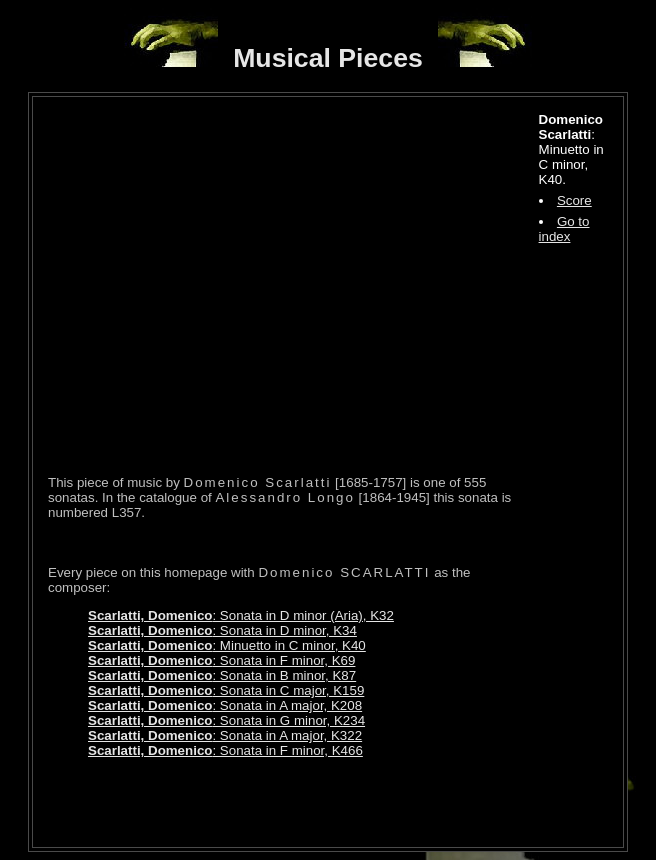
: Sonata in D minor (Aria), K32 (241, 615)
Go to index (564, 229)
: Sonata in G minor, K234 (226, 720)
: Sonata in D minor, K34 (222, 630)
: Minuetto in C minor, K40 (227, 645)
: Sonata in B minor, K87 (222, 675)
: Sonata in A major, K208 (225, 705)
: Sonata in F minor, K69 (221, 660)
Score (574, 200)
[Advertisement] (282, 802)
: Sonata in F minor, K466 (225, 750)
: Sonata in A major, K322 (225, 735)
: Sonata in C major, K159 (226, 690)
